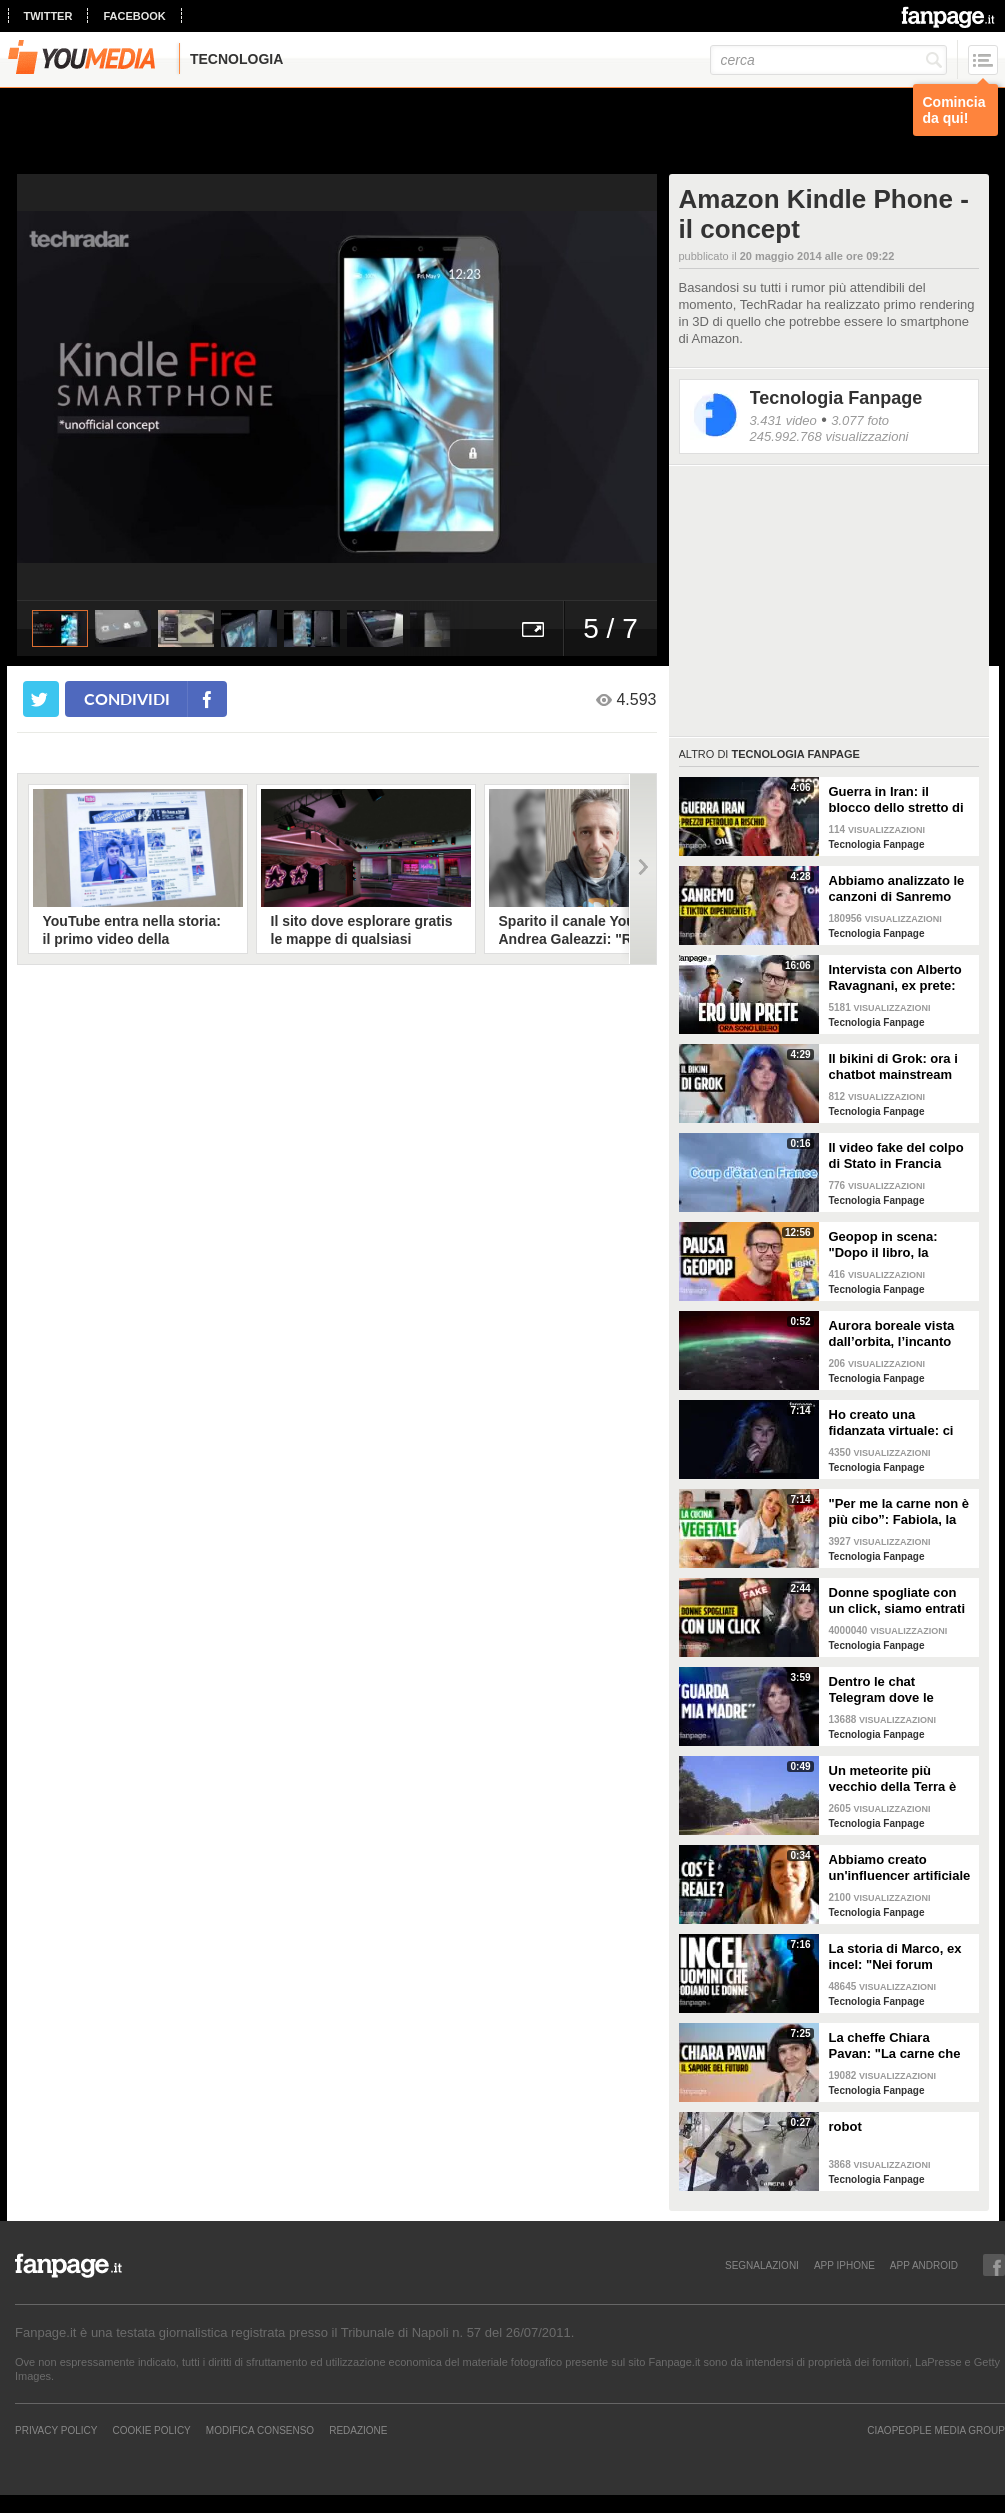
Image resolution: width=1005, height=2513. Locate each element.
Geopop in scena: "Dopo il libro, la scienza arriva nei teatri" (883, 1245)
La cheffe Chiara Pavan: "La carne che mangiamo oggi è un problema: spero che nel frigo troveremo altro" (895, 2046)
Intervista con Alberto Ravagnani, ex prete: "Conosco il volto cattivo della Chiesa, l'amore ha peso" (895, 978)
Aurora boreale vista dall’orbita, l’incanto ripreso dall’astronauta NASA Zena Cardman (899, 1334)
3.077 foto (860, 420)
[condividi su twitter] (41, 699)
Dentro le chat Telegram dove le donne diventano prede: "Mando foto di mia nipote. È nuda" (896, 1690)
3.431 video (783, 420)
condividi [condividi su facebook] (127, 698)
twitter (48, 16)
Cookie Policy (151, 2430)
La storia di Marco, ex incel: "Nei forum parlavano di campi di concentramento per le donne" (898, 1957)
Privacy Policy (56, 2430)
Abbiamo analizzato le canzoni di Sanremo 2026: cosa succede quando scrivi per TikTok (897, 889)
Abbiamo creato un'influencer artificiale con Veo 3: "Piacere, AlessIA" (900, 1868)
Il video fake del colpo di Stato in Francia (896, 1155)
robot (845, 2126)
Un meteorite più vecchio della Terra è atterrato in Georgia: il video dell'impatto (897, 1779)
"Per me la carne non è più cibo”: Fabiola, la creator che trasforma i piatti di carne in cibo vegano (899, 1512)
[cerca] (828, 60)
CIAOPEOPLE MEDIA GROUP (936, 2430)
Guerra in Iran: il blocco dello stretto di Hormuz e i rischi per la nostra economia (900, 800)
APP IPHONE (844, 2265)
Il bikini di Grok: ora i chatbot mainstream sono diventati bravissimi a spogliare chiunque (897, 1067)
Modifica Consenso (260, 2430)
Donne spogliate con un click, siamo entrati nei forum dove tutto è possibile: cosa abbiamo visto (897, 1601)
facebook (134, 16)
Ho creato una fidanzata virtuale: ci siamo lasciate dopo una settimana (891, 1423)
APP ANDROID (924, 2265)
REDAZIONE (358, 2430)
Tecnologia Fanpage (836, 398)
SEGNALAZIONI (762, 2265)
